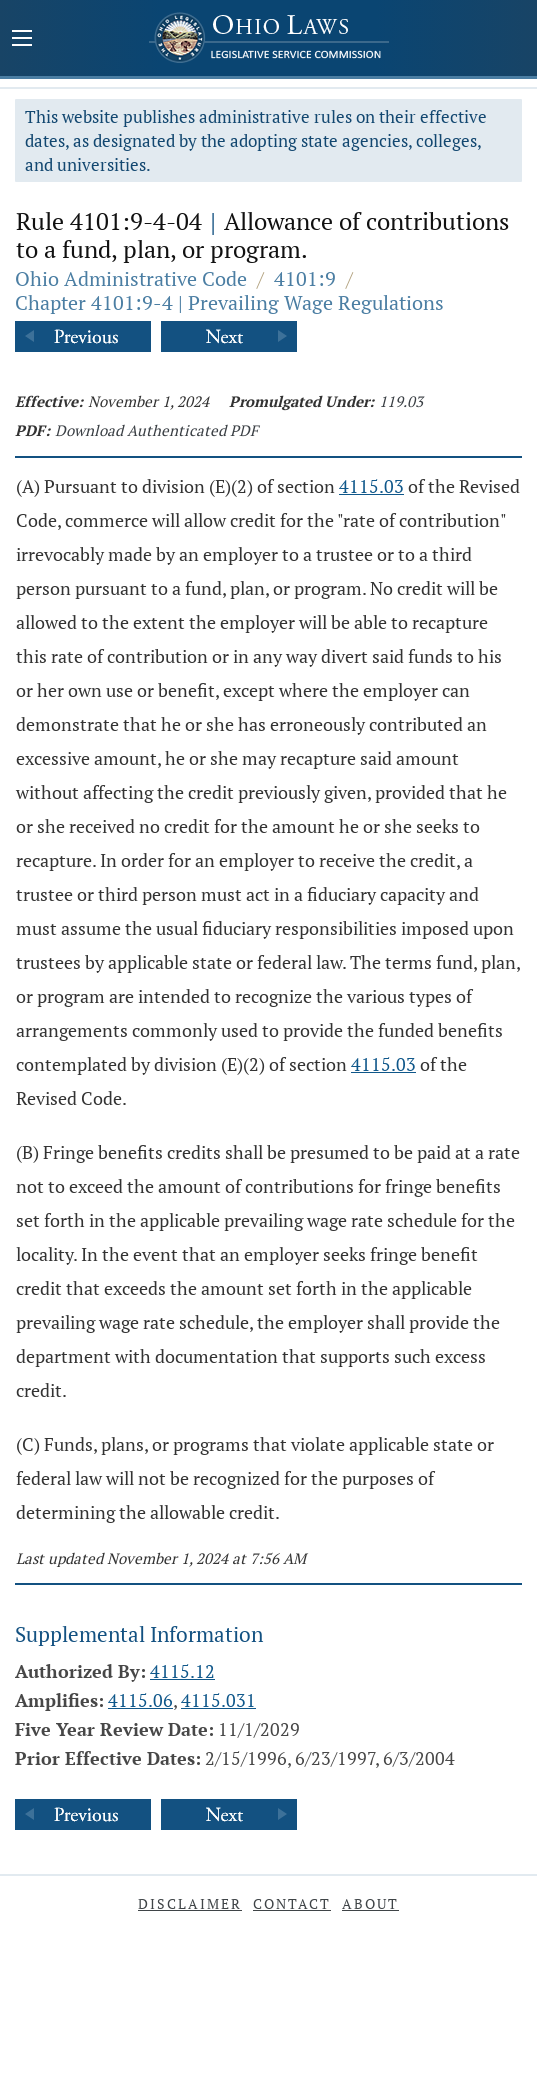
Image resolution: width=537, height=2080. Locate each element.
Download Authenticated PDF (156, 430)
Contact (292, 1903)
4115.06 (140, 1700)
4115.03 (371, 486)
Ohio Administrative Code (131, 278)
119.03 (401, 401)
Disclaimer (190, 1903)
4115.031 (218, 1700)
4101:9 (305, 278)
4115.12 (182, 1671)
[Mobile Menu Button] (22, 40)
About (370, 1903)
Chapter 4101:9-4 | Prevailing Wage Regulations (229, 302)
